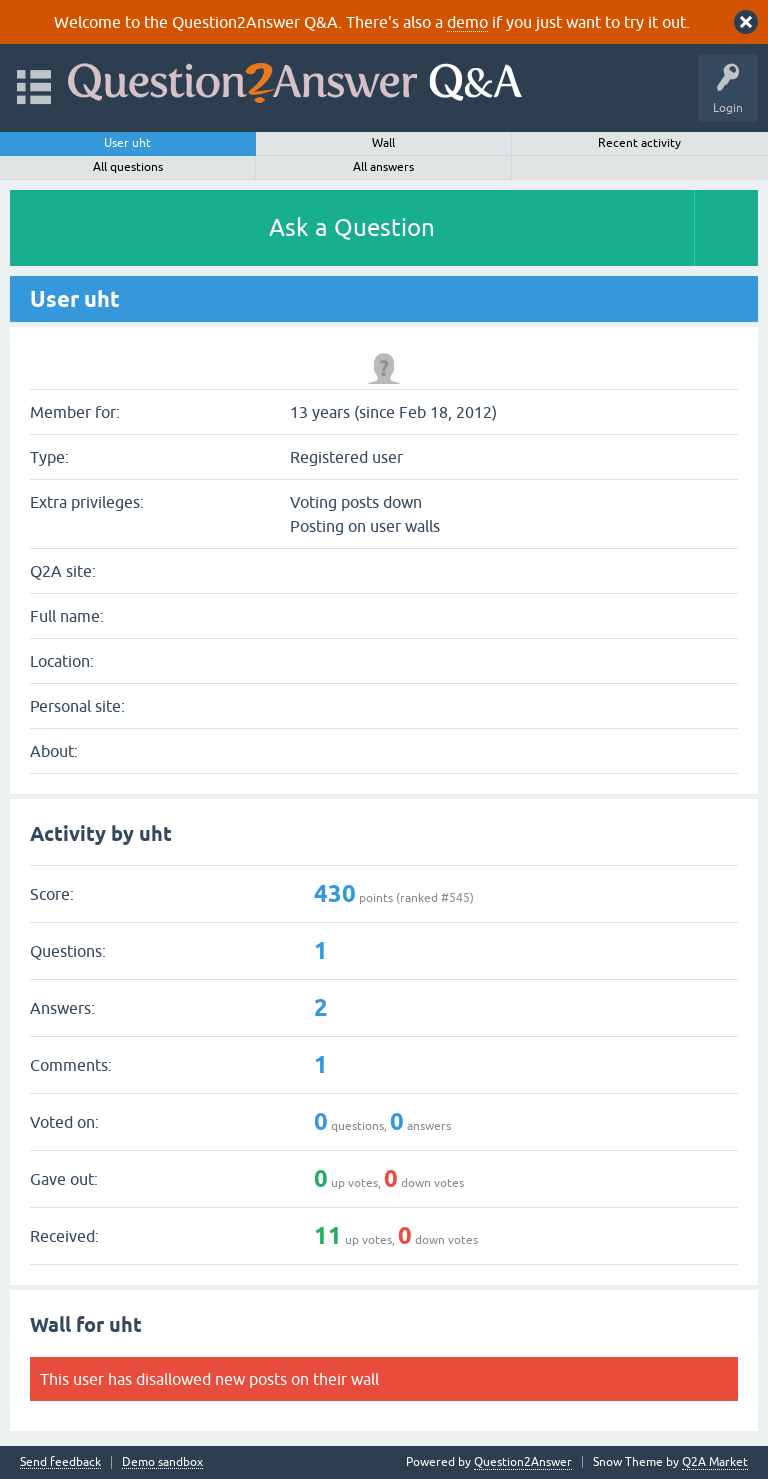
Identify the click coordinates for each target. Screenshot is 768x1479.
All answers (383, 167)
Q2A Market (715, 1462)
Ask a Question (352, 227)
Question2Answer (523, 1462)
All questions (128, 167)
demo (467, 22)
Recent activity (639, 143)
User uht (127, 143)
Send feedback (60, 1462)
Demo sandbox (162, 1462)
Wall (383, 143)
